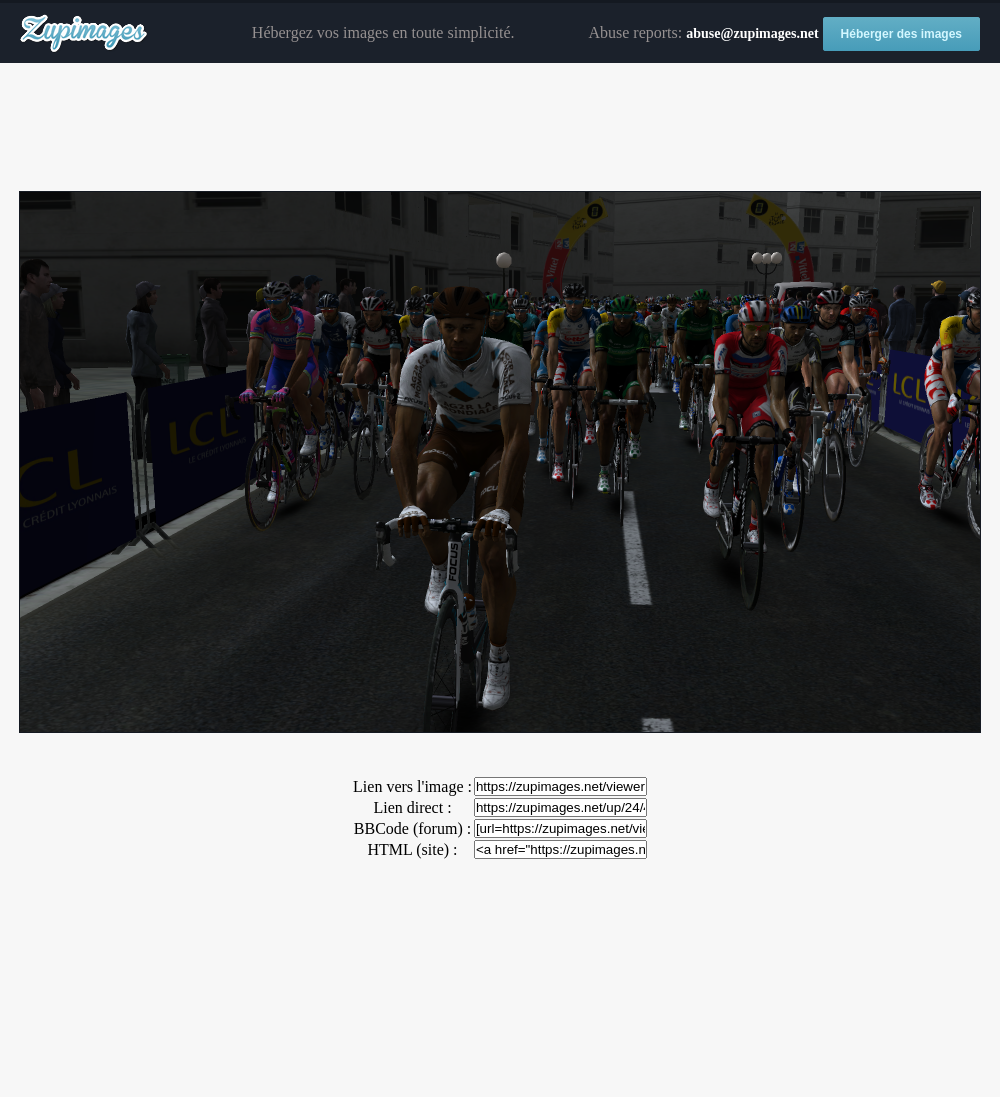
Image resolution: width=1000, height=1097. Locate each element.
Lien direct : (412, 807)
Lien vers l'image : (412, 786)
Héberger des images (901, 34)
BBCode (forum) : (412, 828)
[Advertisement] (500, 128)
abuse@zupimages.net (752, 33)
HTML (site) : (412, 849)
